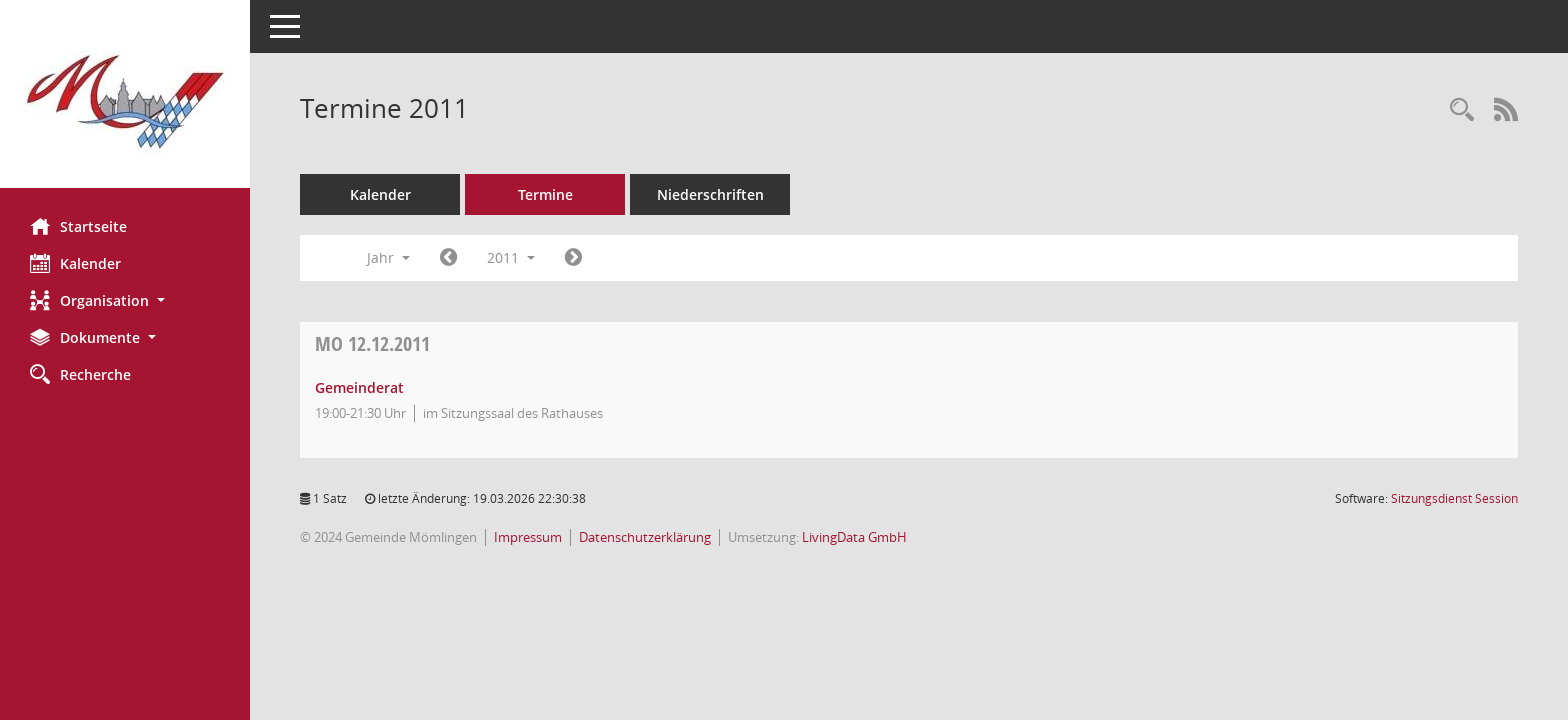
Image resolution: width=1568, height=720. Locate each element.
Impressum (528, 537)
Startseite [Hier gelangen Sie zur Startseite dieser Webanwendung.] (78, 226)
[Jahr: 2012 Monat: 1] (573, 258)
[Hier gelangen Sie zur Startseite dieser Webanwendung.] (125, 101)
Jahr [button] (388, 257)
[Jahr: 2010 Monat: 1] (448, 258)
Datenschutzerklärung (645, 537)
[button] (125, 300)
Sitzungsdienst (1454, 498)
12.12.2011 (372, 343)
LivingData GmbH (854, 537)
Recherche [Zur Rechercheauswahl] (80, 374)
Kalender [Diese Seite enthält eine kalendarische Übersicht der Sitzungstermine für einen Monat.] (75, 263)
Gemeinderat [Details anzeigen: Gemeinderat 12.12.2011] (359, 387)
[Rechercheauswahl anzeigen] (1462, 110)
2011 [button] (511, 257)
